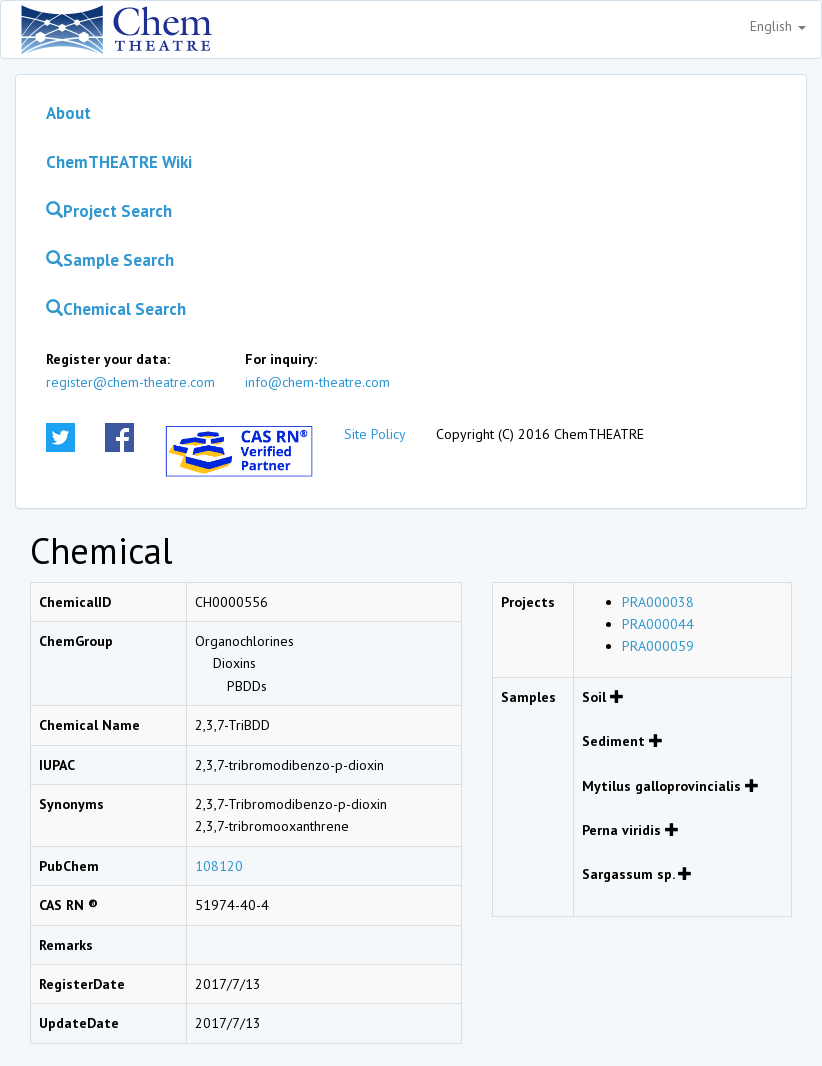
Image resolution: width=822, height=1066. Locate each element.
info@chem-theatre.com (317, 382)
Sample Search (110, 260)
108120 (219, 866)
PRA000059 (658, 646)
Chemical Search (116, 309)
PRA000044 (658, 624)
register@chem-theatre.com (130, 382)
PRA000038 (658, 602)
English (778, 26)
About (68, 113)
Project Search (109, 211)
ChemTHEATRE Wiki (119, 162)
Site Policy (375, 434)
